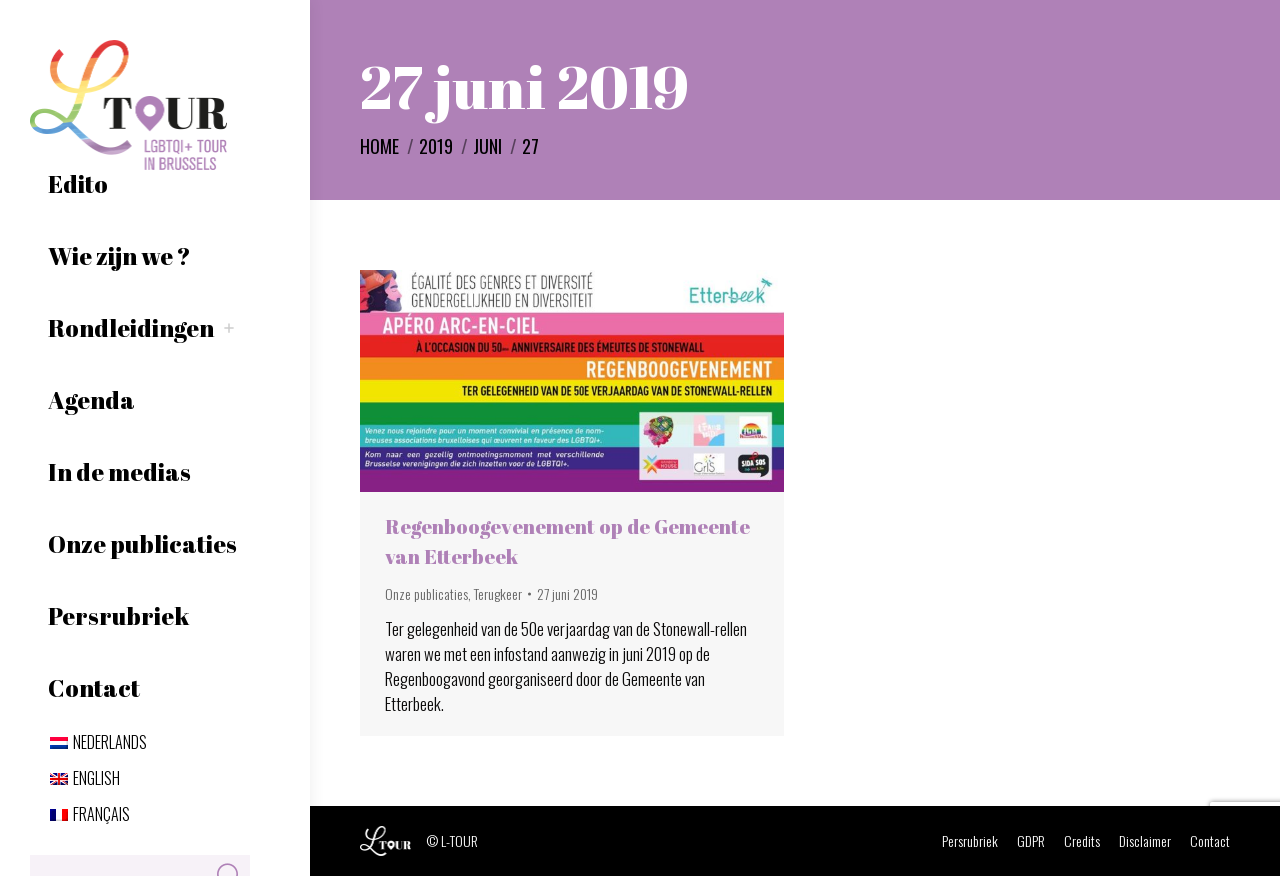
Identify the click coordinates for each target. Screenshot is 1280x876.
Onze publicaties (426, 593)
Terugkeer (498, 593)
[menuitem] (98, 742)
